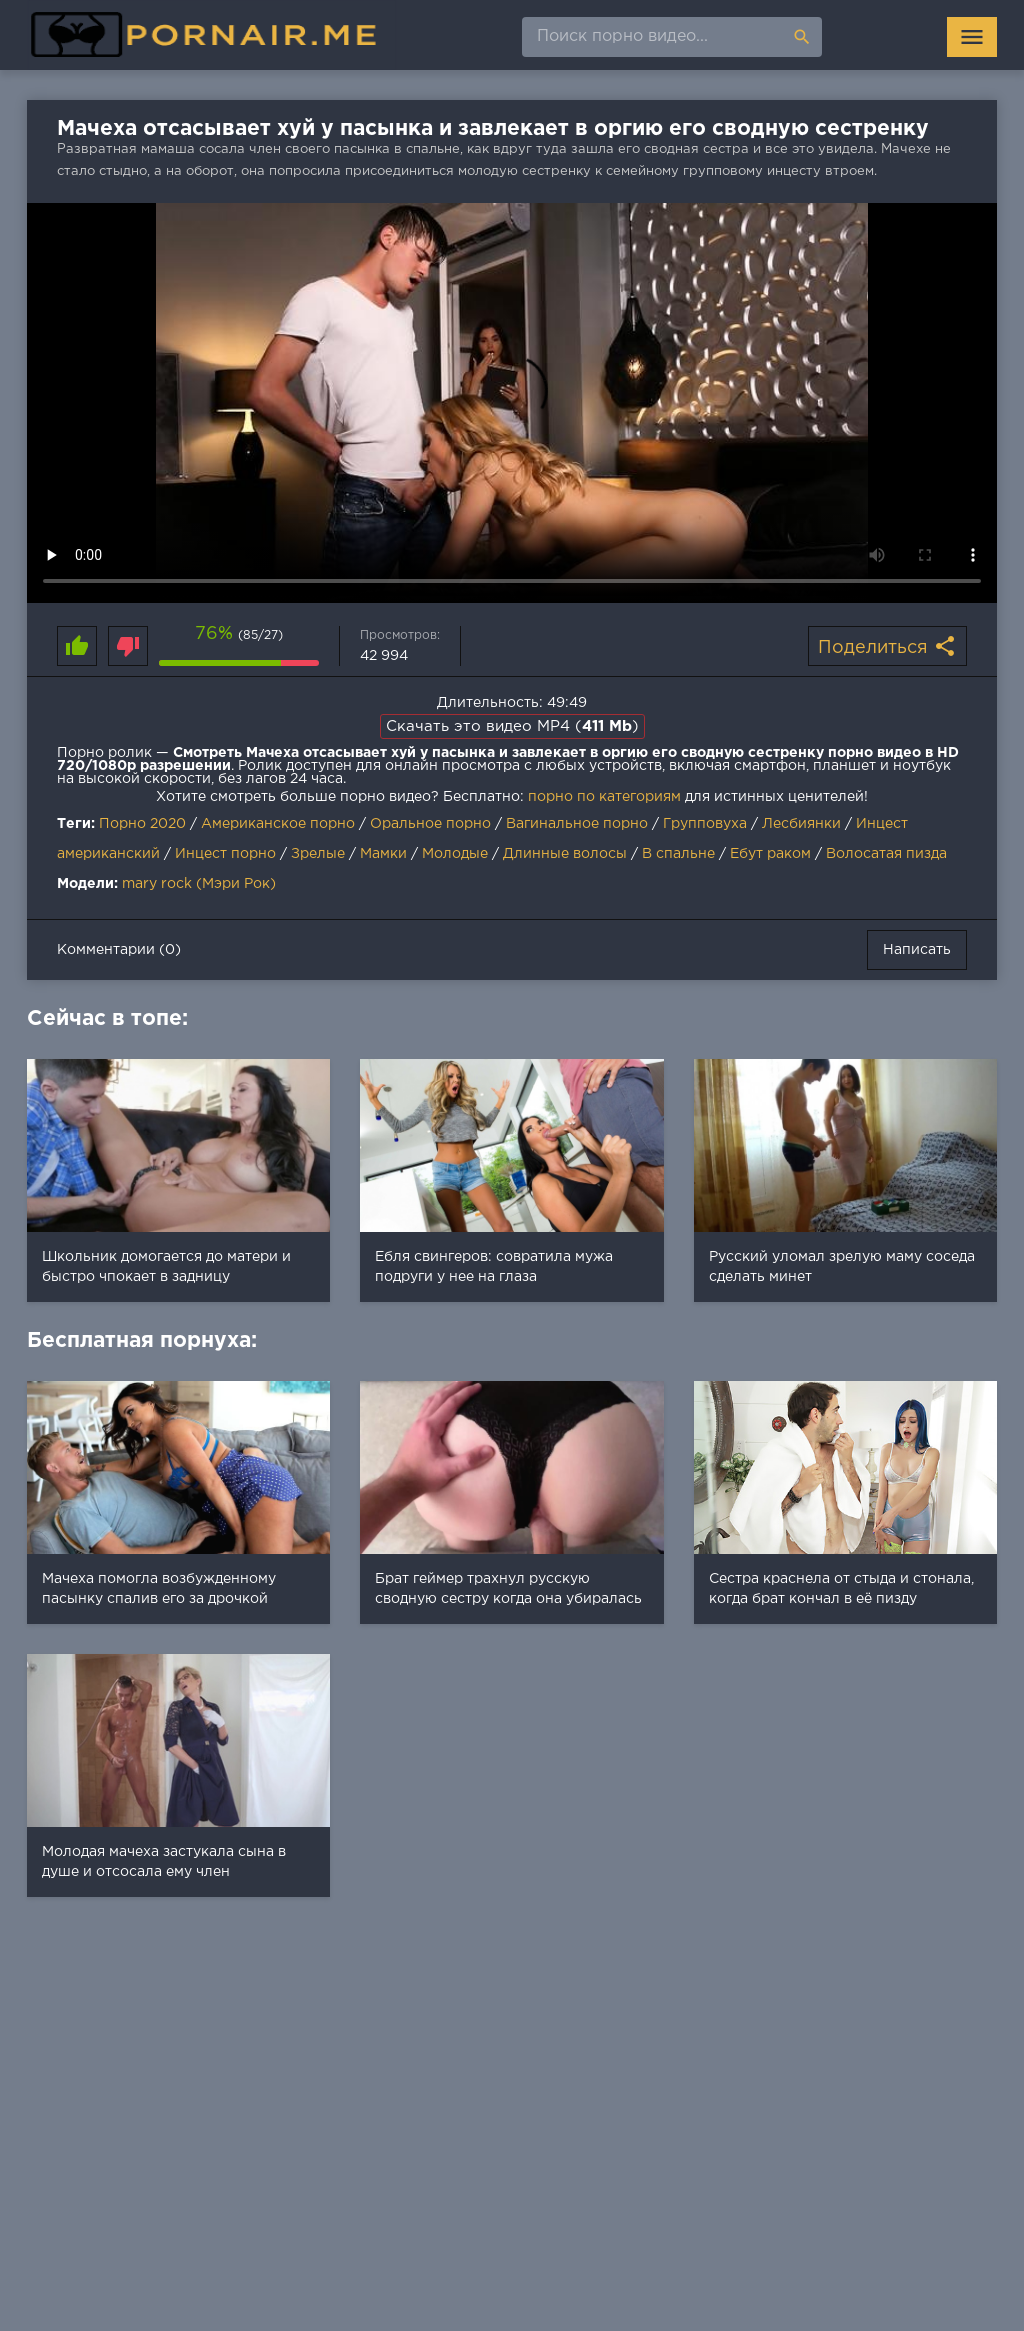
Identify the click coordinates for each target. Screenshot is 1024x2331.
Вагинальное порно (577, 824)
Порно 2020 (142, 824)
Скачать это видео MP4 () (512, 726)
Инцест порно (225, 854)
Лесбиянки (801, 824)
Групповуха (705, 824)
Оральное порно (430, 824)
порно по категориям (604, 797)
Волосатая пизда (886, 854)
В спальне (678, 854)
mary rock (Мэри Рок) (199, 884)
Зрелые (318, 854)
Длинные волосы (565, 854)
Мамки (383, 854)
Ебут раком (770, 854)
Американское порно (278, 824)
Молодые (455, 854)
